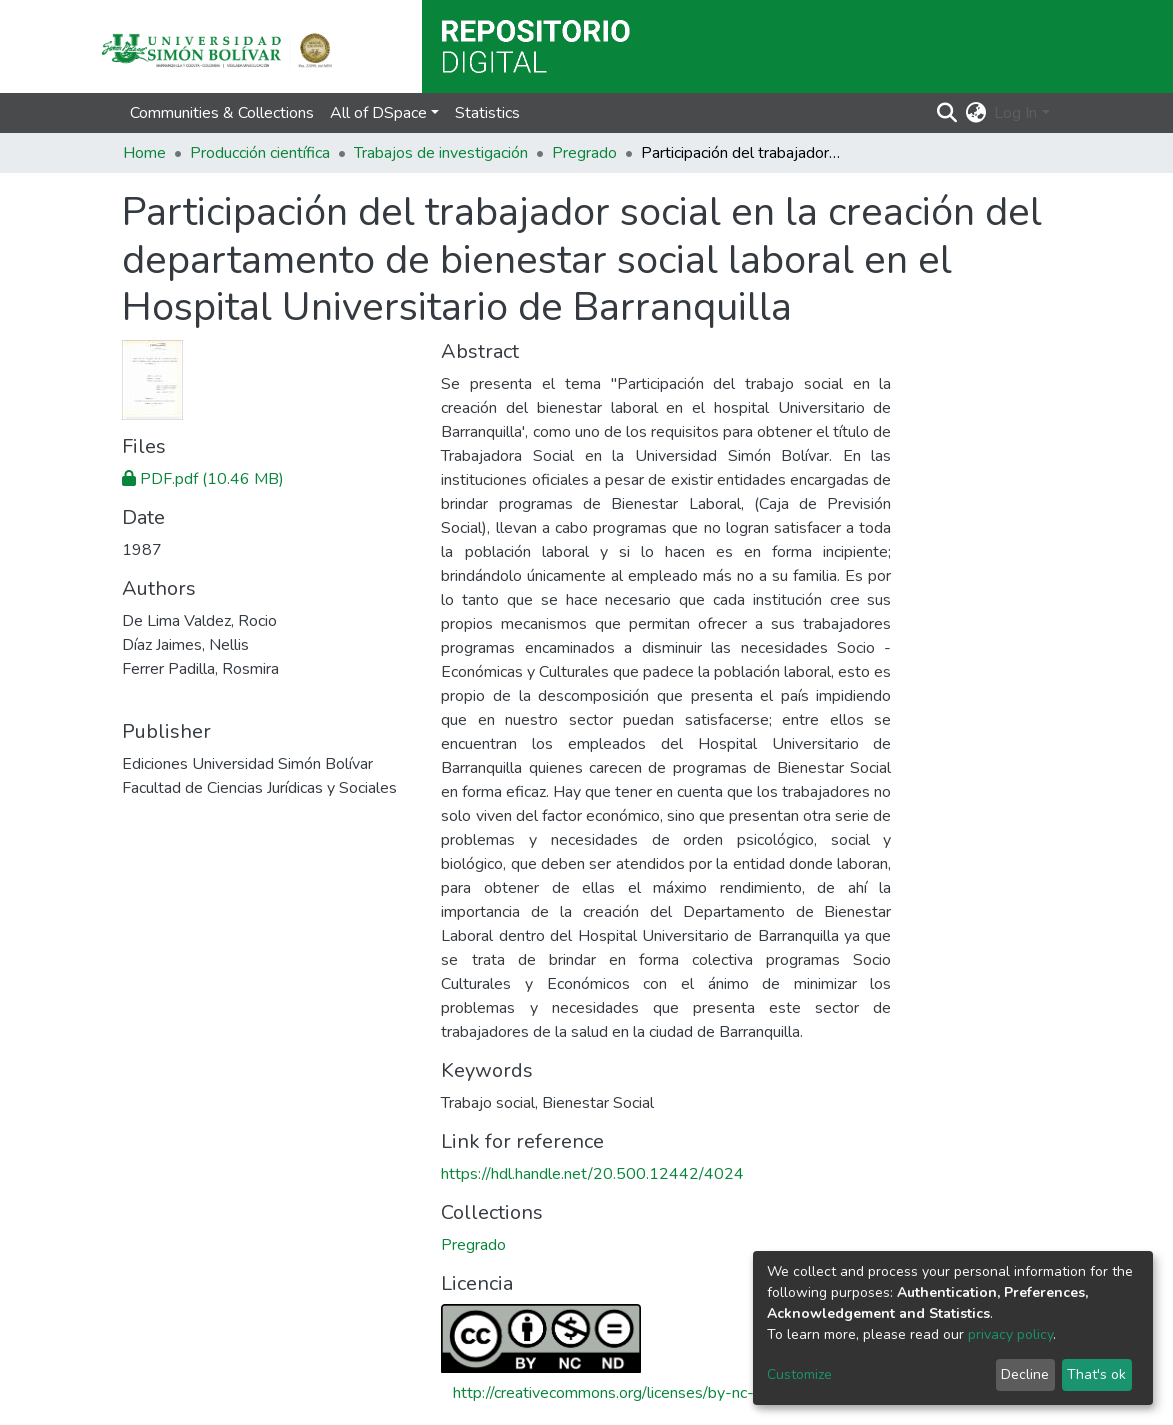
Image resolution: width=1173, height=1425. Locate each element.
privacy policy (1010, 1334)
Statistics (487, 113)
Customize (799, 1374)
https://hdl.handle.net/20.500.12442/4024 (592, 1174)
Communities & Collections (222, 113)
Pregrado (584, 153)
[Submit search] (946, 113)
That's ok (1096, 1374)
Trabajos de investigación (441, 153)
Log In (1015, 113)
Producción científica (260, 153)
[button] (975, 113)
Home (144, 153)
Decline (1025, 1374)
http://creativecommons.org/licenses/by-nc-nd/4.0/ (628, 1393)
